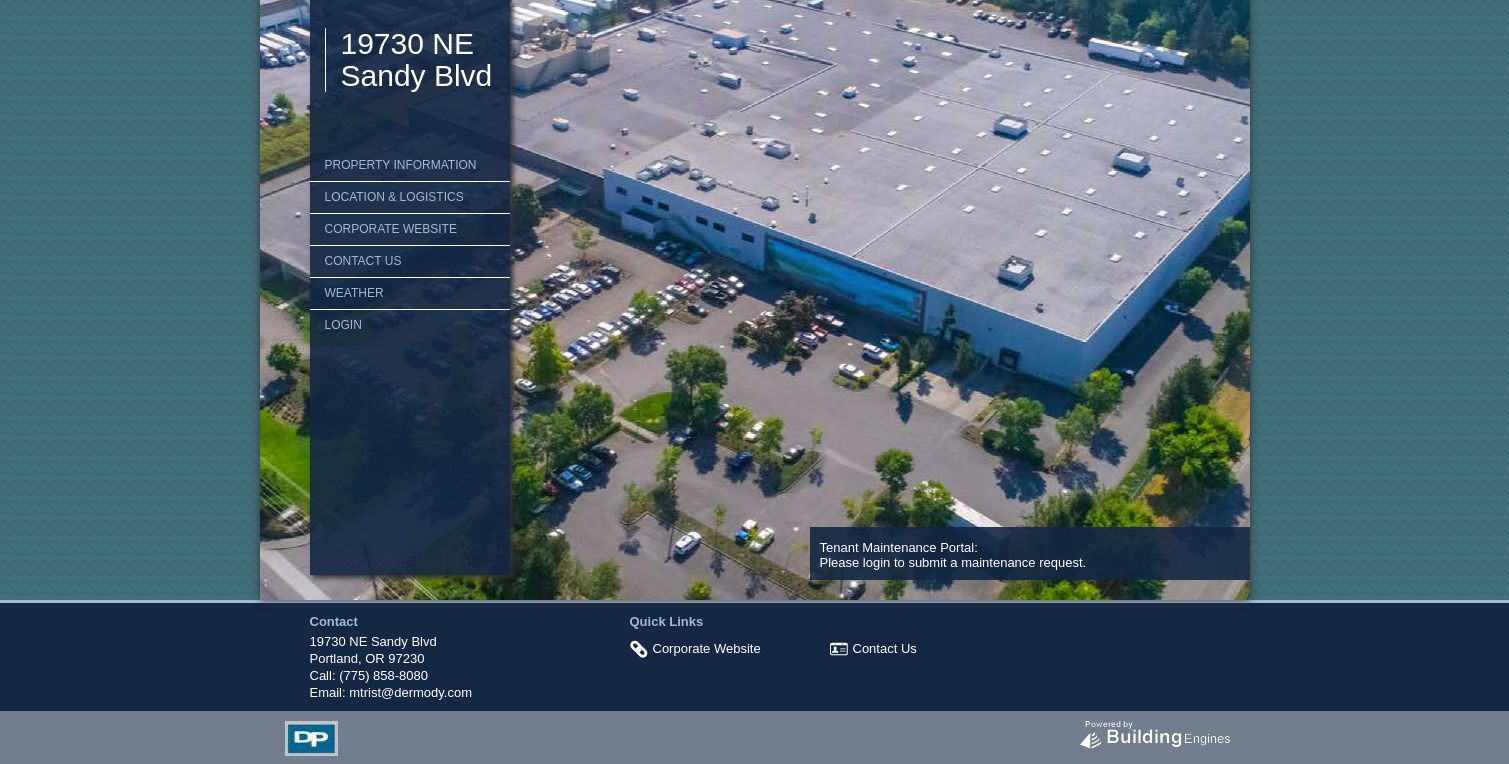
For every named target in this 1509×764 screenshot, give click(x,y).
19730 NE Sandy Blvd (417, 59)
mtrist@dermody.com (410, 692)
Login (343, 325)
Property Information (401, 165)
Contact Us (363, 261)
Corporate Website (391, 229)
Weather (354, 293)
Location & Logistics (394, 197)
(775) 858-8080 (383, 675)
